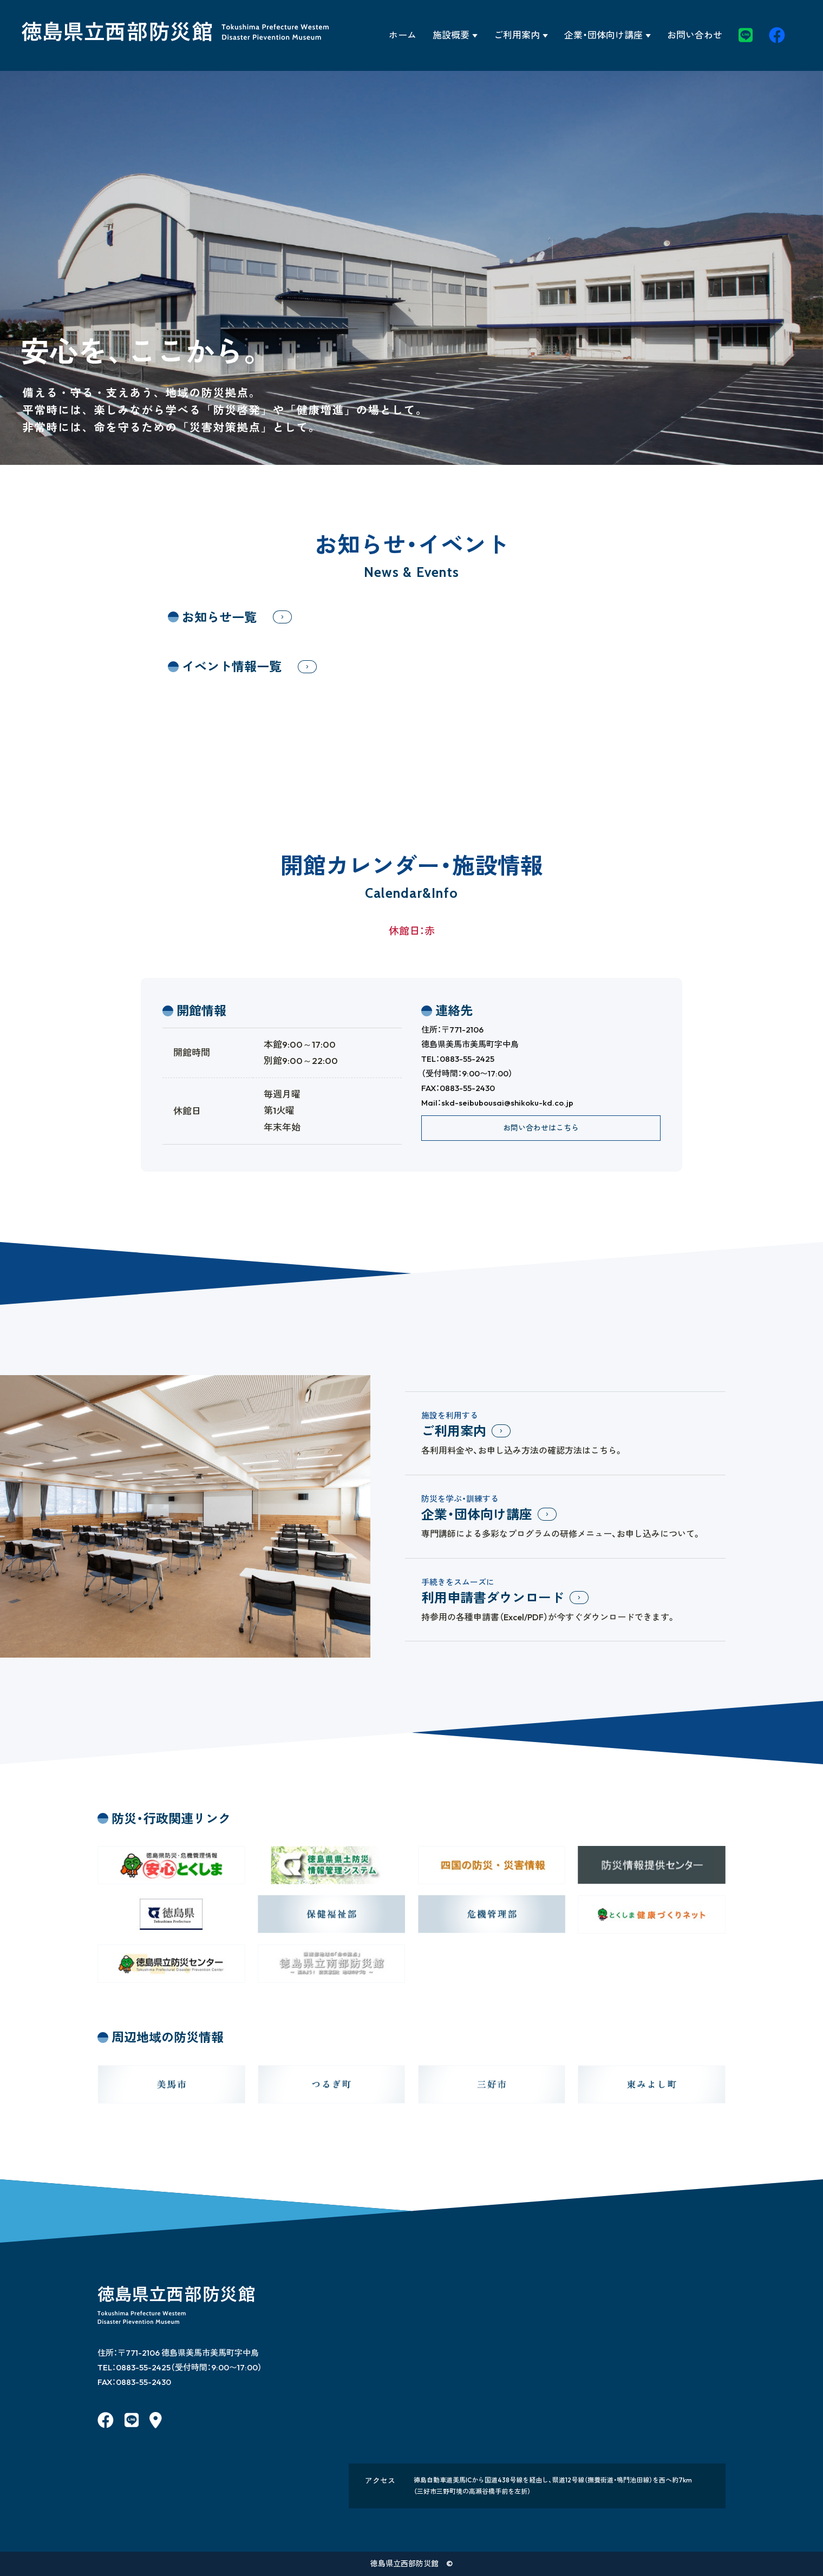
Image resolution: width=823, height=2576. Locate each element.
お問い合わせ (694, 35)
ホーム (402, 35)
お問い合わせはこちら (541, 1128)
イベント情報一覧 (232, 666)
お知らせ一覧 (219, 617)
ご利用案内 (517, 35)
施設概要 (451, 35)
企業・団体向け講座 (603, 35)
